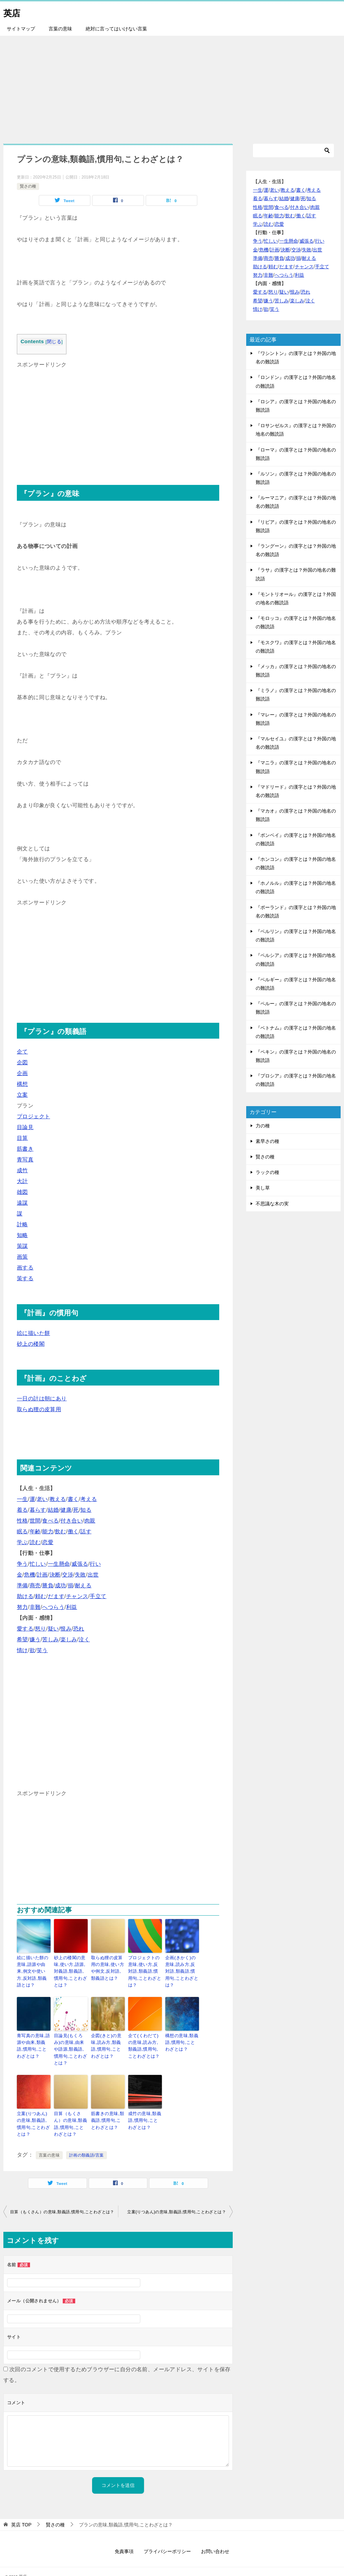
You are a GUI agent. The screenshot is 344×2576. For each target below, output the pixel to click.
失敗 (80, 1575)
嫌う (35, 1639)
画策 (22, 1257)
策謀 (22, 1246)
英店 (13, 11)
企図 (22, 1062)
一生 (22, 1499)
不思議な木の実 (272, 1203)
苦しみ (50, 1639)
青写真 (25, 1159)
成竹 (22, 1170)
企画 (22, 1073)
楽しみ (68, 1639)
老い (42, 1499)
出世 (93, 1575)
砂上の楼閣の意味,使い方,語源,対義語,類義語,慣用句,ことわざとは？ (70, 1969)
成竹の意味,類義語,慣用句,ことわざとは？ (144, 2106)
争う (22, 1564)
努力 (22, 1607)
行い (95, 1564)
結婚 (53, 1510)
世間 (35, 1521)
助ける (25, 1596)
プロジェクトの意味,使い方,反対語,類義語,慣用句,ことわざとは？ (145, 1966)
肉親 (89, 1521)
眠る (22, 1531)
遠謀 (22, 1203)
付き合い (71, 1521)
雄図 (22, 1192)
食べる (50, 1521)
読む (35, 1542)
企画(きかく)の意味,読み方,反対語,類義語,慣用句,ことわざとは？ (181, 1966)
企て (22, 1051)
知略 (22, 1235)
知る (85, 1510)
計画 (42, 1575)
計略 (22, 1224)
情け (22, 1650)
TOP (21, 2508)
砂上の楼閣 (31, 1344)
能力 (47, 1531)
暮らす (38, 1510)
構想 (22, 1084)
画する (25, 1267)
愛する (25, 1629)
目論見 (25, 1127)
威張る (79, 1564)
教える (58, 1499)
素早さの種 (267, 1141)
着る (22, 1510)
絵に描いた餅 (33, 1333)
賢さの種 (28, 186)
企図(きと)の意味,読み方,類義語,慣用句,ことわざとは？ (107, 2040)
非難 (35, 1607)
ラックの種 (267, 1172)
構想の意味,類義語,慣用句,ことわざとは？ (181, 2037)
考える (88, 1499)
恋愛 (47, 1542)
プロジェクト (33, 1116)
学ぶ (22, 1542)
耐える (83, 1585)
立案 (22, 1095)
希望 (22, 1639)
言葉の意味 (60, 28)
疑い (53, 1629)
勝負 (47, 1585)
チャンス (77, 1596)
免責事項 (124, 2535)
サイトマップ (21, 28)
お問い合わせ (215, 2535)
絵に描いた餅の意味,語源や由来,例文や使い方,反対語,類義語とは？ (33, 1966)
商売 (35, 1585)
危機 (29, 1575)
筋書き (25, 1149)
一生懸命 (59, 1564)
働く (73, 1531)
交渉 (67, 1575)
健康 (65, 1510)
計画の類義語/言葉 (86, 2138)
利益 (71, 1607)
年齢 (35, 1531)
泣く (84, 1639)
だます (56, 1596)
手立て (98, 1596)
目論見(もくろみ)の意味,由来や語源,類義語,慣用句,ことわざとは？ (70, 2040)
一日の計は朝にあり (42, 1398)
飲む (60, 1531)
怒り (40, 1629)
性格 (22, 1521)
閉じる (54, 341)
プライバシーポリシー (167, 2535)
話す (85, 1531)
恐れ (78, 1629)
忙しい (38, 1564)
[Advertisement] (172, 86)
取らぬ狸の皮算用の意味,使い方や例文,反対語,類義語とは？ (107, 1966)
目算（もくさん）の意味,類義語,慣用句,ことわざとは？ (70, 2109)
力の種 (263, 1125)
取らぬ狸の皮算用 (39, 1409)
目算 (22, 1138)
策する (25, 1278)
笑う (42, 1650)
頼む (40, 1596)
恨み (65, 1629)
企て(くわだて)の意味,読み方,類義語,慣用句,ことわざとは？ (144, 2040)
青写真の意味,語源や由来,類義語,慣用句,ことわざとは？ (33, 2040)
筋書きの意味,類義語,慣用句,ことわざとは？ (107, 2106)
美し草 (263, 1187)
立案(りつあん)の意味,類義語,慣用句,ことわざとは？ (33, 2109)
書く (73, 1499)
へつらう (53, 1607)
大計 (22, 1181)
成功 (60, 1585)
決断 (55, 1575)
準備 (22, 1585)
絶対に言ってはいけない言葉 (116, 28)
